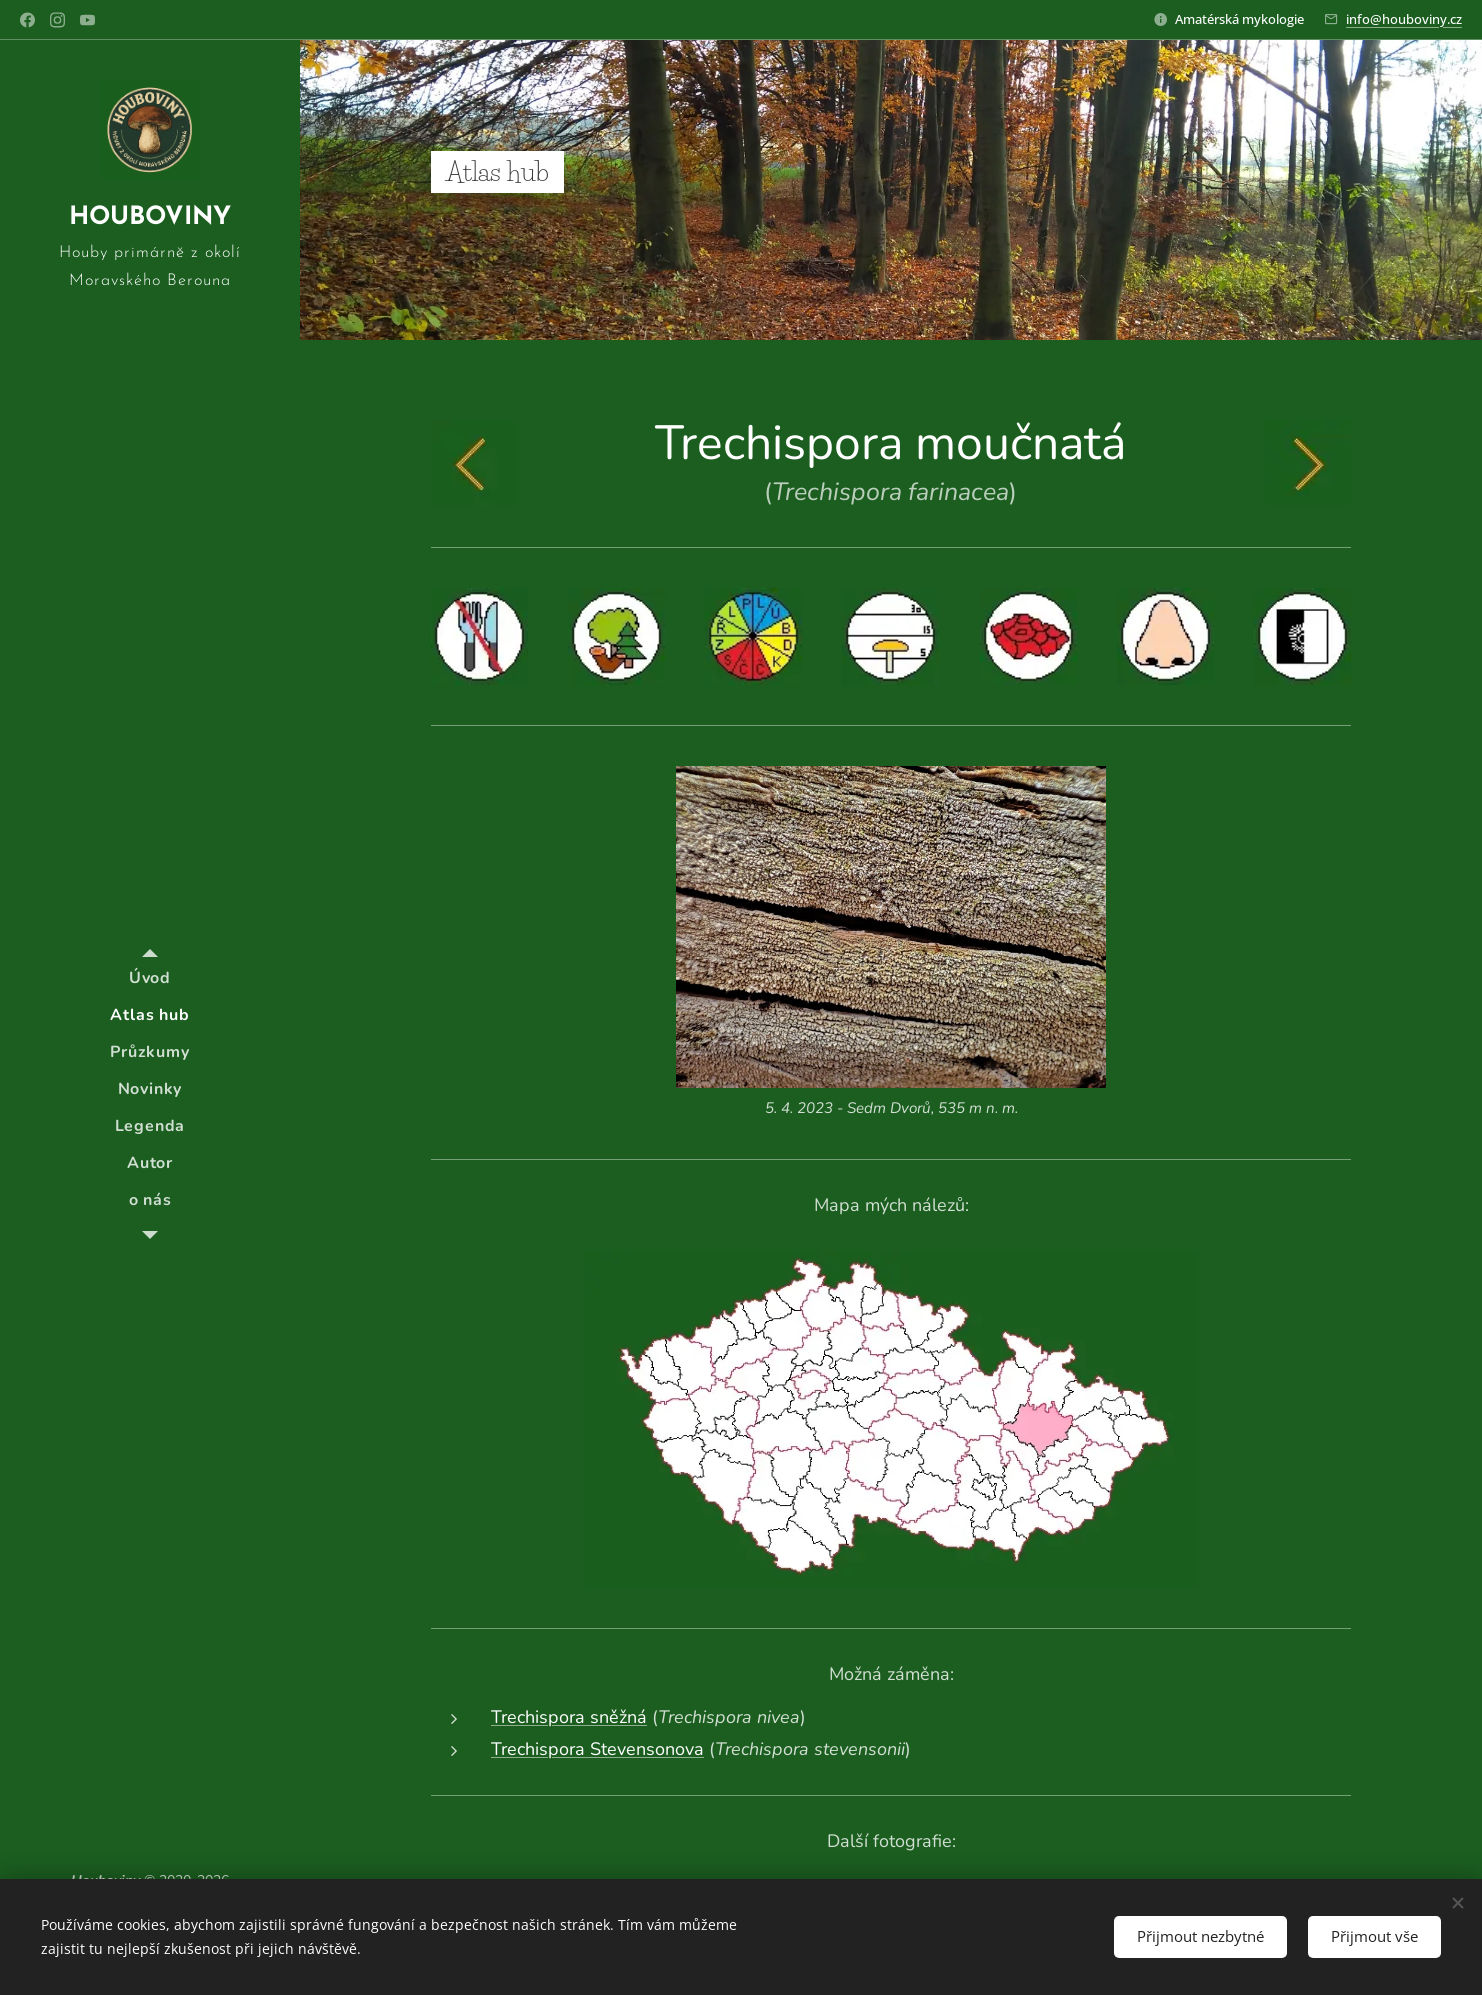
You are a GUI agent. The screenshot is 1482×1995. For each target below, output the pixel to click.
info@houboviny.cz (1404, 19)
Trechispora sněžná (569, 1717)
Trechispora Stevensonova (597, 1749)
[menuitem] (150, 978)
